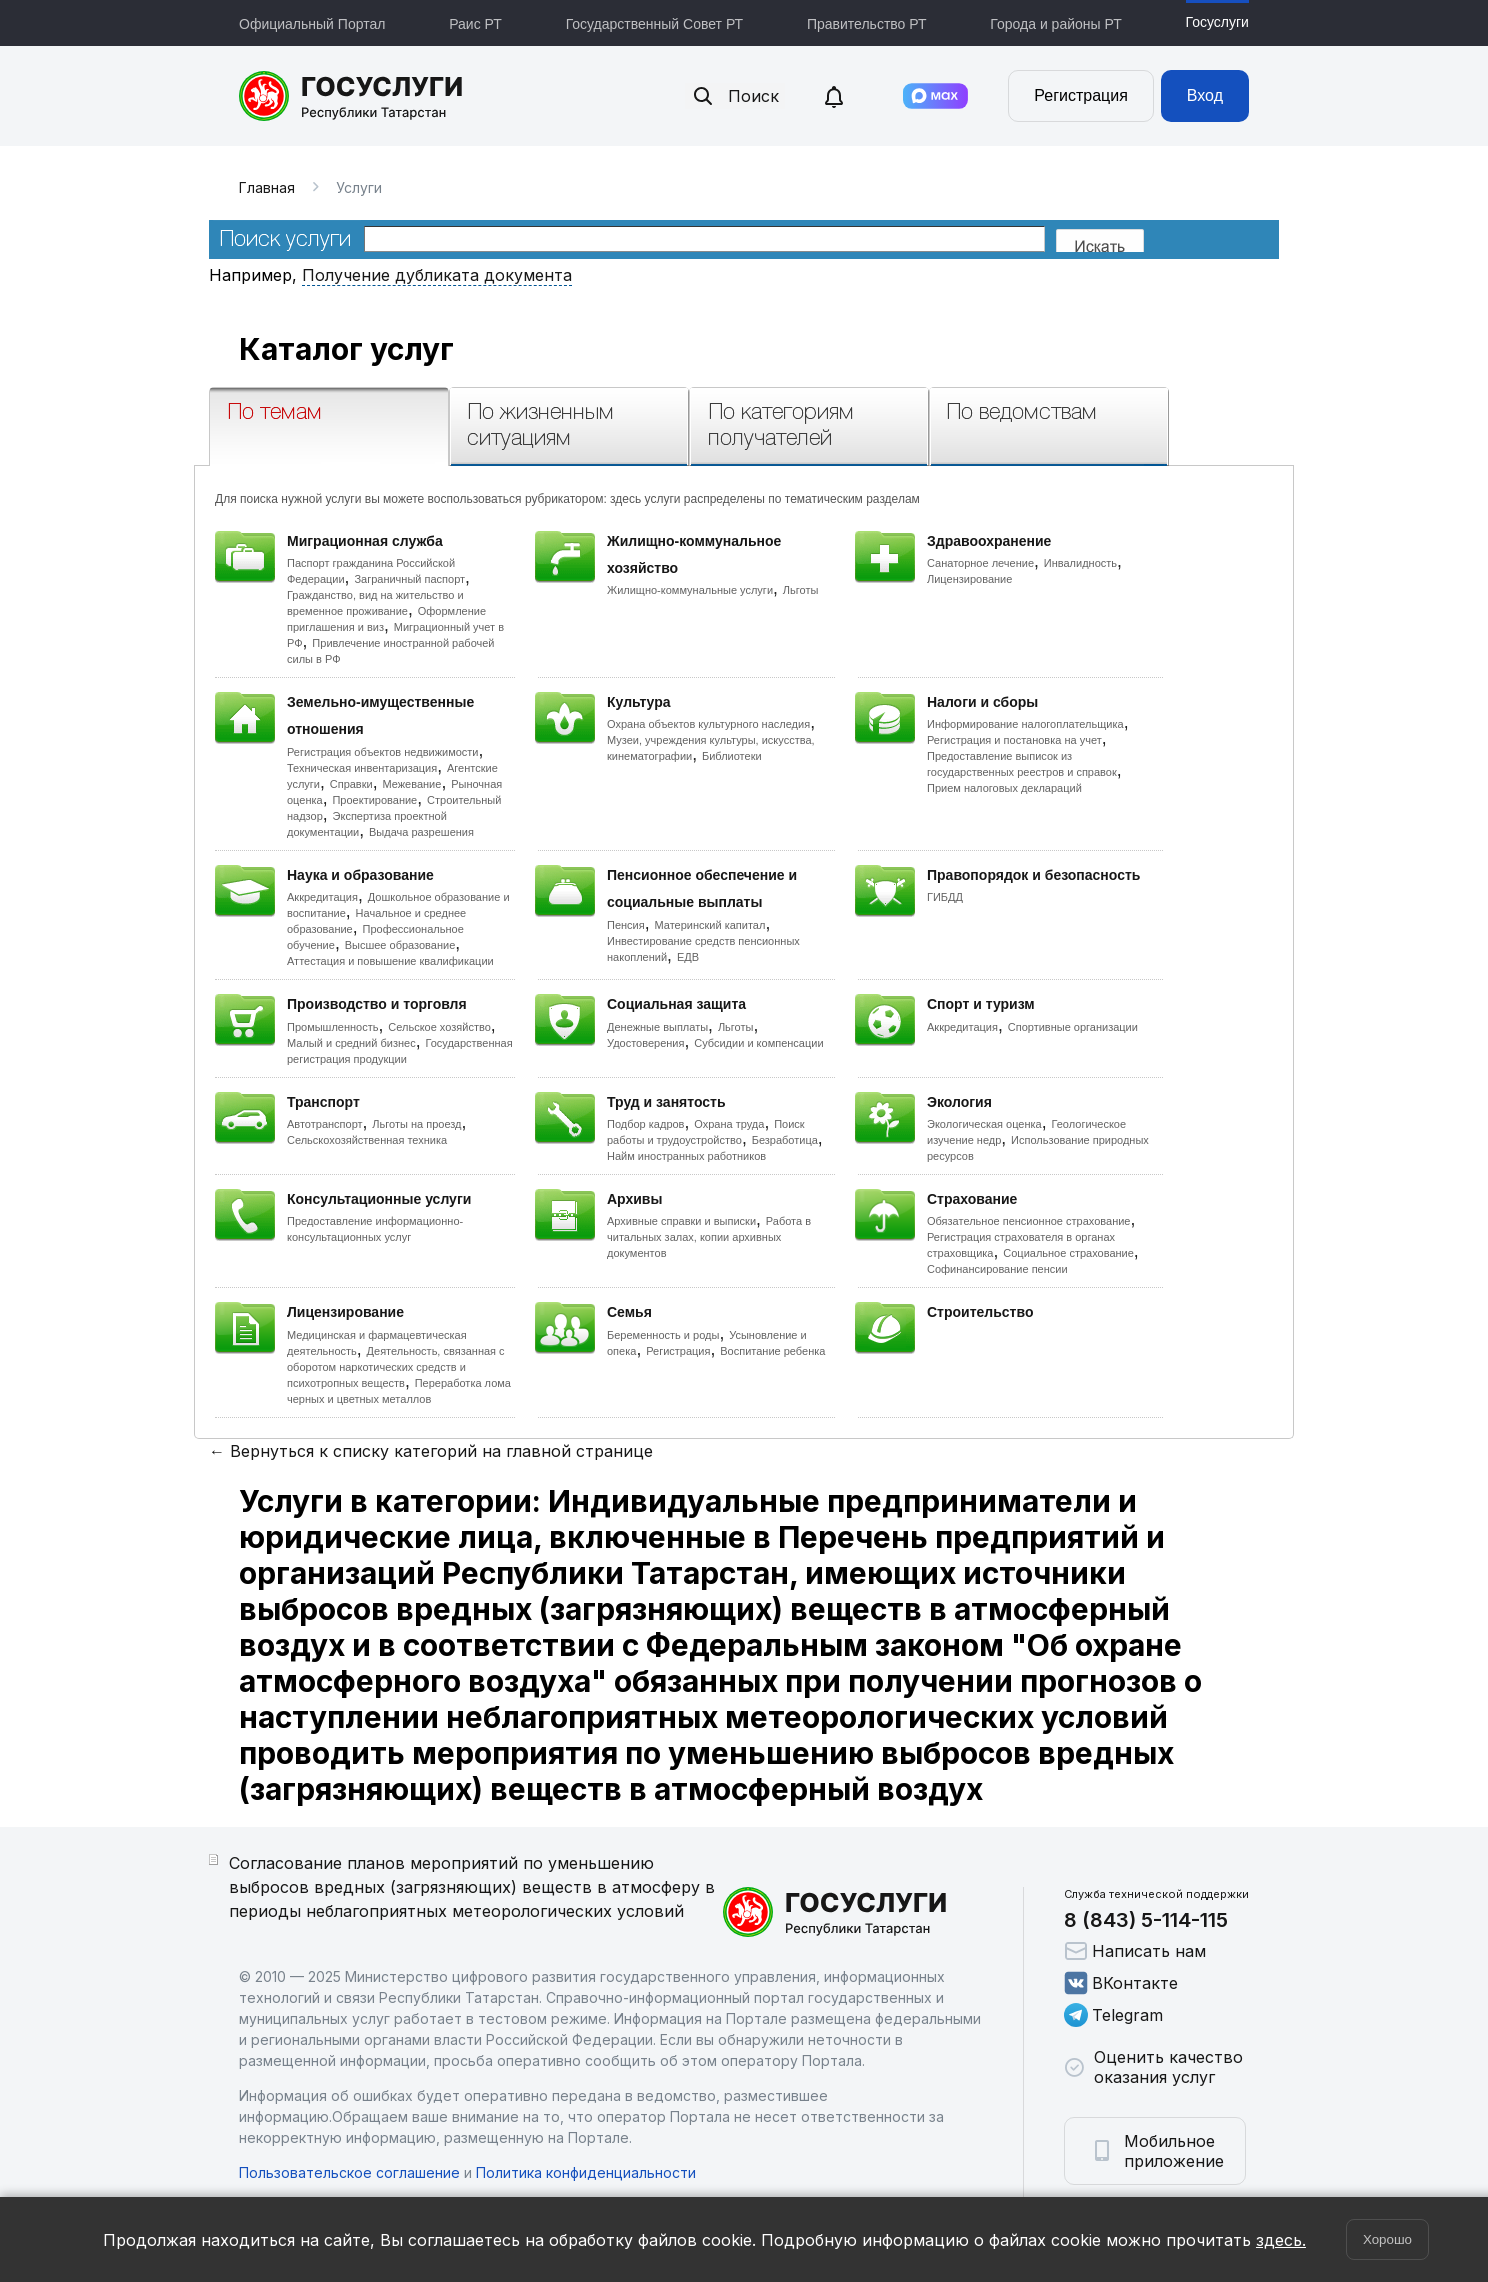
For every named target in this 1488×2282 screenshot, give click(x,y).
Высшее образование (400, 945)
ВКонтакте (1121, 1983)
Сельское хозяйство (439, 1027)
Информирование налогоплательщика (1025, 724)
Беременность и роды (663, 1335)
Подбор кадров (645, 1124)
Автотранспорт (325, 1124)
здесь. (1281, 2240)
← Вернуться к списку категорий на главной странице (431, 1451)
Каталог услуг (346, 349)
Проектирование (374, 800)
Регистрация (1081, 95)
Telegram (1113, 2015)
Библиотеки (732, 756)
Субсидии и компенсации (758, 1043)
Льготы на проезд (416, 1124)
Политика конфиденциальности (586, 2172)
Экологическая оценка (984, 1124)
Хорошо (1387, 2239)
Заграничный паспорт (409, 579)
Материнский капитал (709, 925)
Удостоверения (645, 1043)
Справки (351, 784)
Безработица (785, 1140)
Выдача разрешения (421, 832)
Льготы (801, 590)
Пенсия (626, 925)
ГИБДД (945, 897)
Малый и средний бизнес (351, 1043)
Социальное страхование (1068, 1253)
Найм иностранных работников (686, 1156)
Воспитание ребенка (772, 1351)
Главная (267, 187)
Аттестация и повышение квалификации (390, 961)
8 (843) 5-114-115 (1146, 1920)
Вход (1205, 95)
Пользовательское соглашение (349, 2172)
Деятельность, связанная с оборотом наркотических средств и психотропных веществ (396, 1367)
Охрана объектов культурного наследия (708, 724)
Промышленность (333, 1027)
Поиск (735, 96)
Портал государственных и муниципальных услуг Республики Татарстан (351, 96)
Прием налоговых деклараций (1004, 788)
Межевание (411, 784)
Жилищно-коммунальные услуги (690, 590)
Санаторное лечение (980, 563)
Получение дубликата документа (437, 275)
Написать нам (1135, 1951)
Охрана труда (729, 1124)
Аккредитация (322, 897)
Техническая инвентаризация (362, 768)
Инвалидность (1080, 563)
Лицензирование (969, 579)
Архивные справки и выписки (681, 1221)
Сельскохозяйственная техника (367, 1140)
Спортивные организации (1073, 1027)
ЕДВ (688, 957)
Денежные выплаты (657, 1027)
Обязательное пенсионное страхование (1028, 1221)
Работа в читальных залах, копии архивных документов (709, 1237)
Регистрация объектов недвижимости (383, 752)
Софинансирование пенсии (997, 1269)
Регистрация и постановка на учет (1014, 740)
